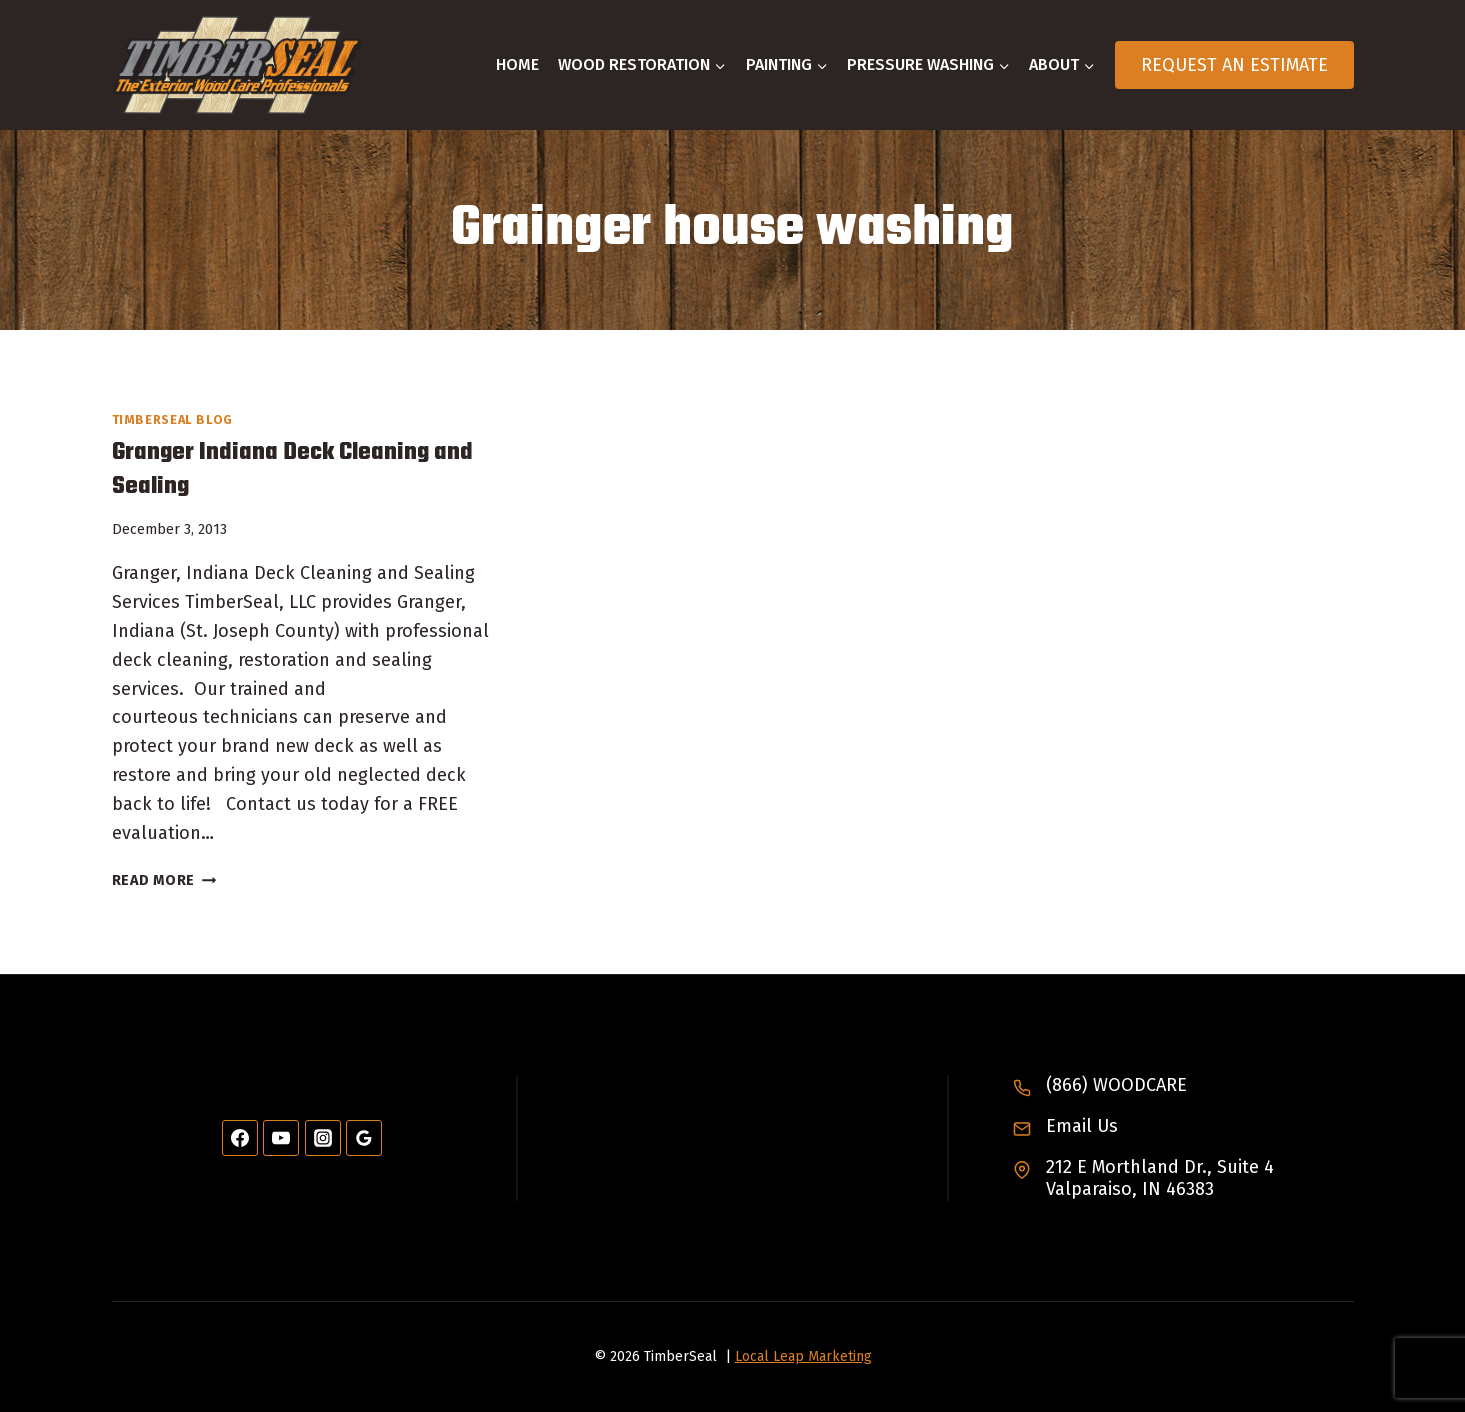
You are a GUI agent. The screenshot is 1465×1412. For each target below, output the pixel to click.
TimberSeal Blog (172, 419)
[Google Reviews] (364, 1138)
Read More (164, 880)
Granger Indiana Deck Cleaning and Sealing (292, 469)
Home (517, 64)
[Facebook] (240, 1138)
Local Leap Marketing (803, 1356)
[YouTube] (281, 1138)
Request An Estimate (1234, 65)
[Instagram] (323, 1138)
